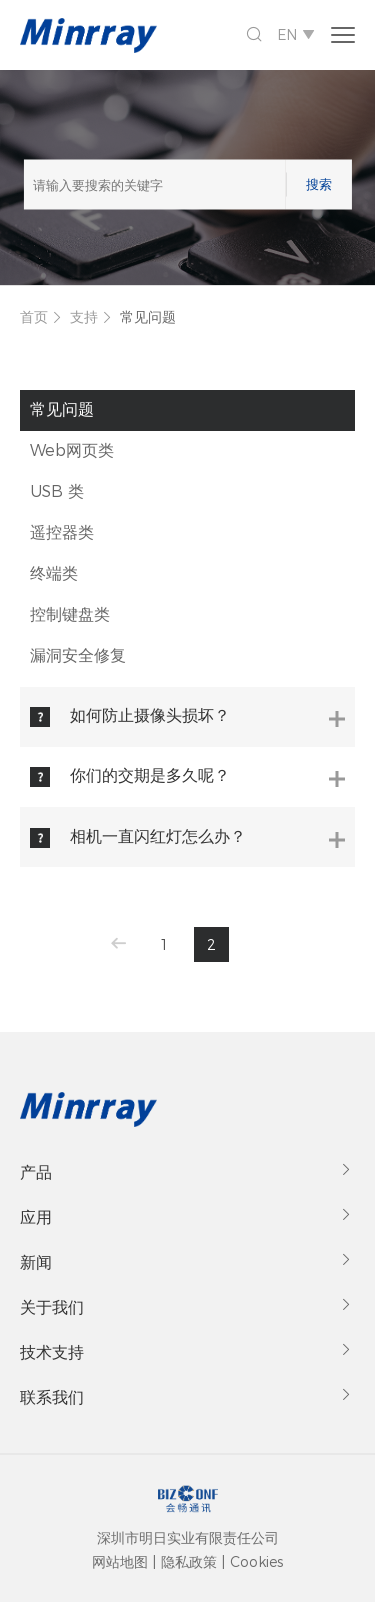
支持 (84, 317)
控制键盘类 (70, 614)
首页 (34, 317)
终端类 (54, 573)
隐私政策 (189, 1562)
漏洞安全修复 (78, 655)
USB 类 (57, 491)
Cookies (256, 1562)
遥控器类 (62, 532)
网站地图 (120, 1562)
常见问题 (148, 317)
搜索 (319, 184)
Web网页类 (72, 450)
